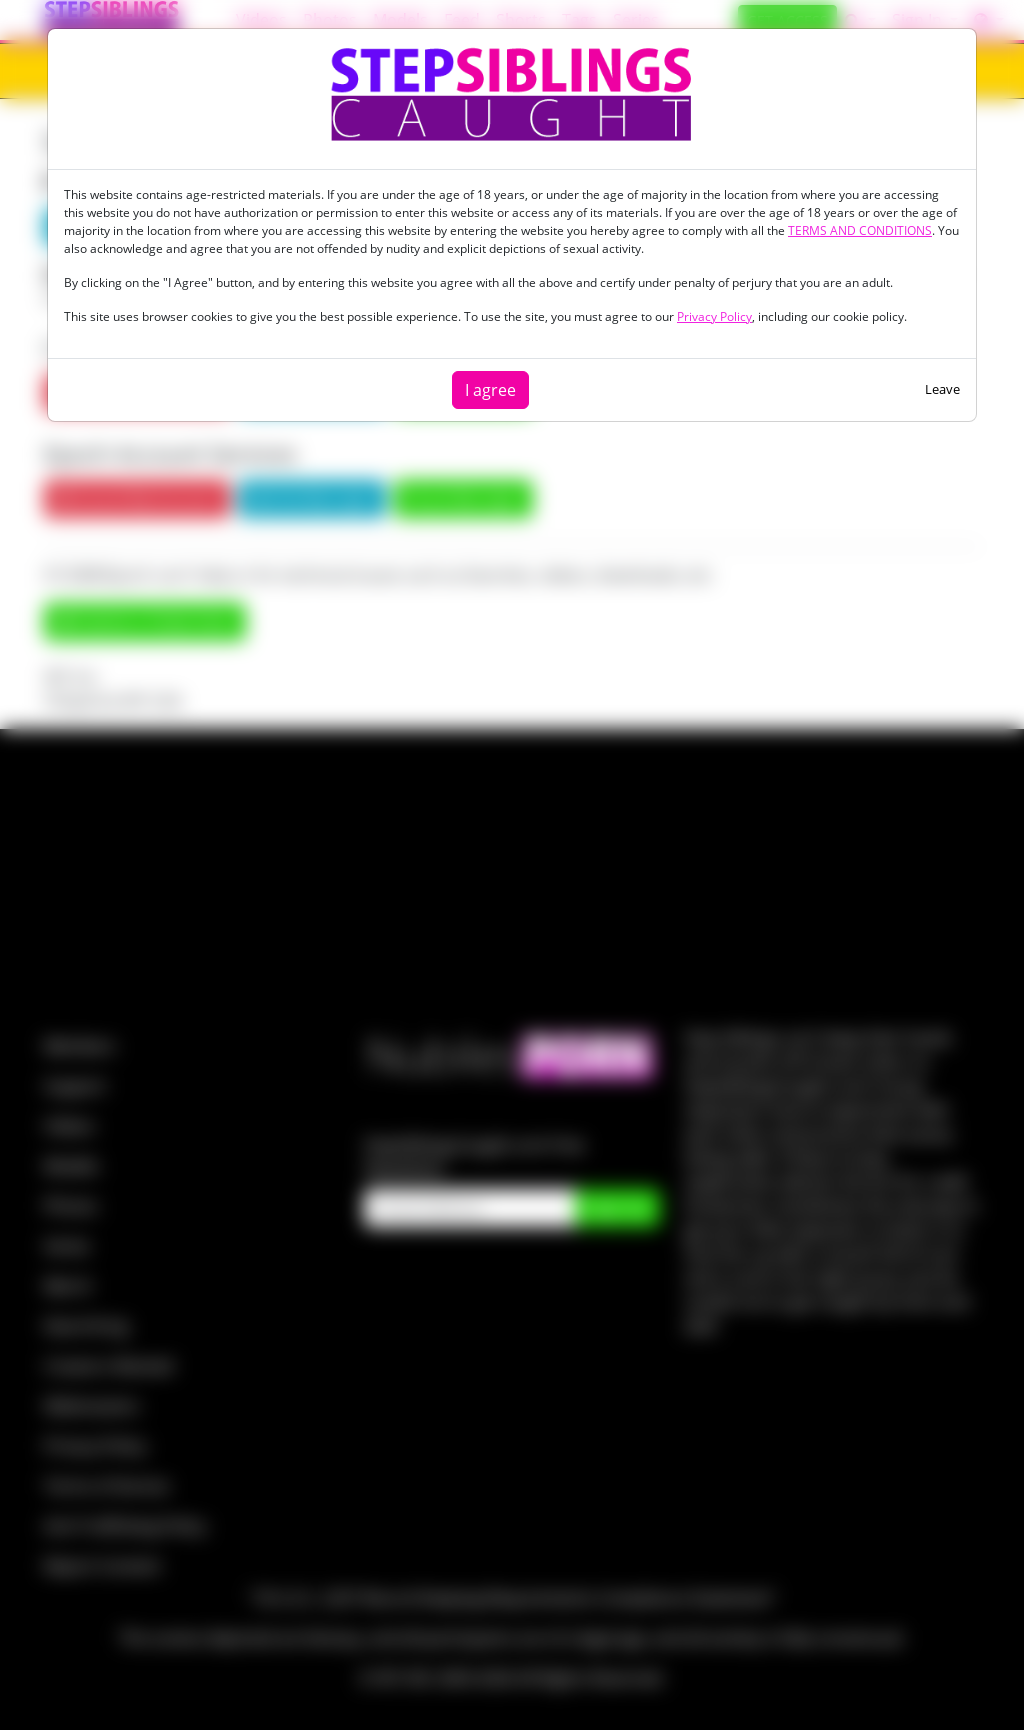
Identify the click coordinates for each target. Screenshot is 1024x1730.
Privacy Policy (714, 316)
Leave (942, 389)
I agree (490, 390)
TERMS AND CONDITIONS (860, 230)
